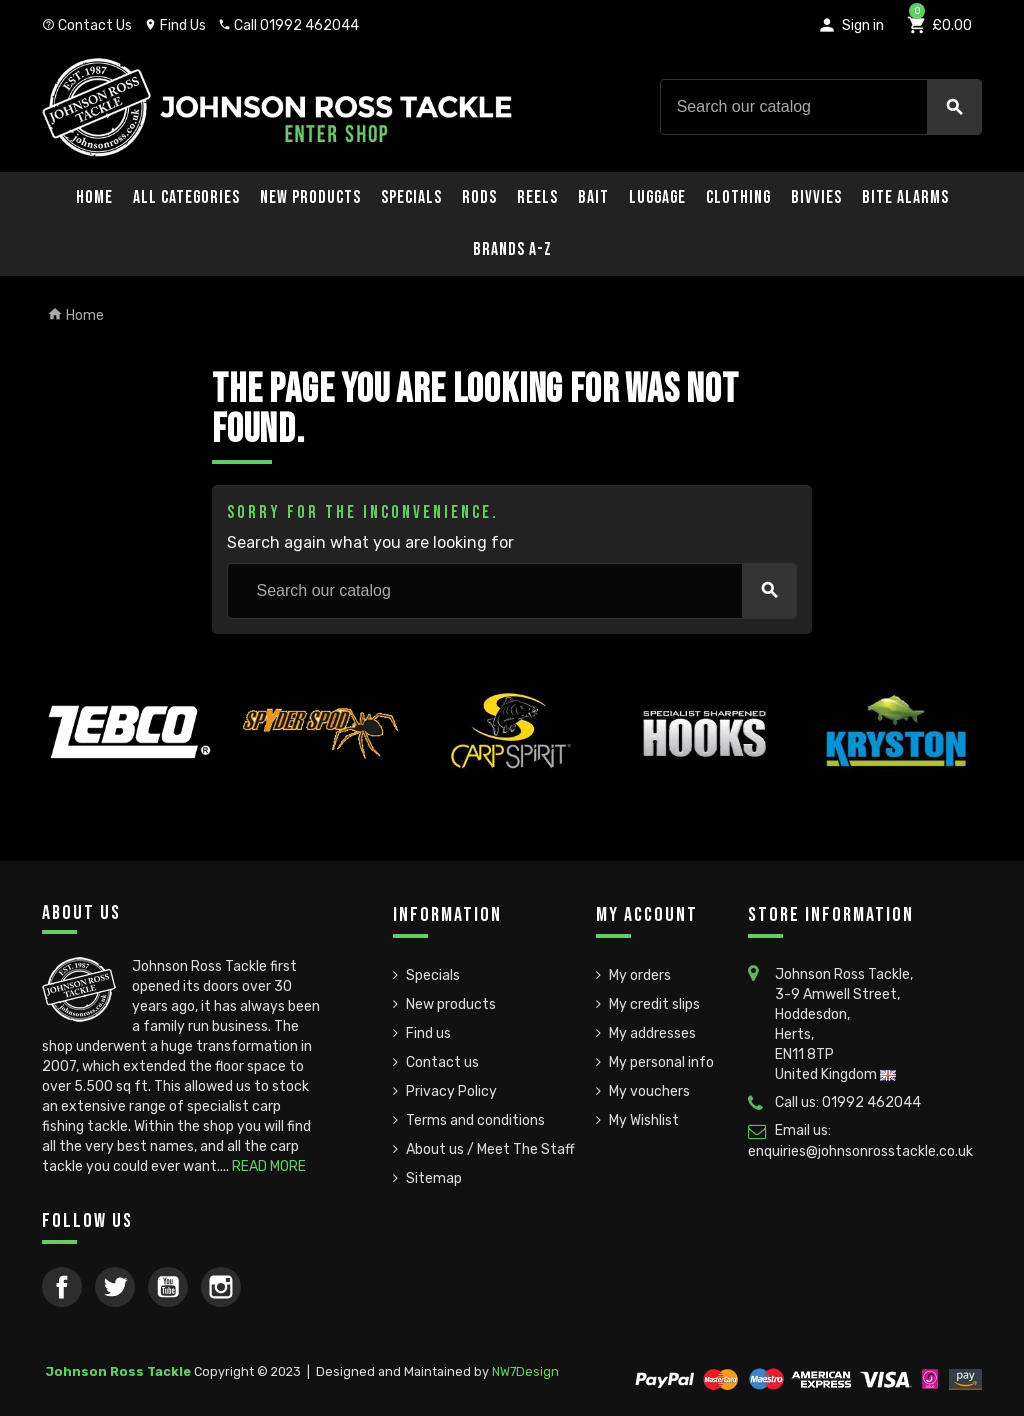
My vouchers (649, 1091)
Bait (593, 197)
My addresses (652, 1033)
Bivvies (816, 197)
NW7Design (525, 1371)
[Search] (821, 107)
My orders (640, 975)
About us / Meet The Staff (490, 1149)
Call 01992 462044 (288, 25)
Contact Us (87, 25)
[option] (128, 777)
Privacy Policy (451, 1091)
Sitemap (434, 1178)
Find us (428, 1033)
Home (94, 197)
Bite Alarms (905, 197)
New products (451, 1004)
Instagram (221, 1287)
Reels (537, 197)
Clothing (738, 197)
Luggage (657, 197)
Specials (411, 197)
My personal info (661, 1062)
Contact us (442, 1062)
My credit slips (654, 1004)
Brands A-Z (512, 249)
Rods (479, 197)
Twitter (115, 1287)
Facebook (62, 1287)
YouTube (168, 1287)
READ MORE (269, 1166)
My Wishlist (644, 1120)
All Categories (186, 197)
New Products (310, 197)
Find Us (175, 25)
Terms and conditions (475, 1120)
